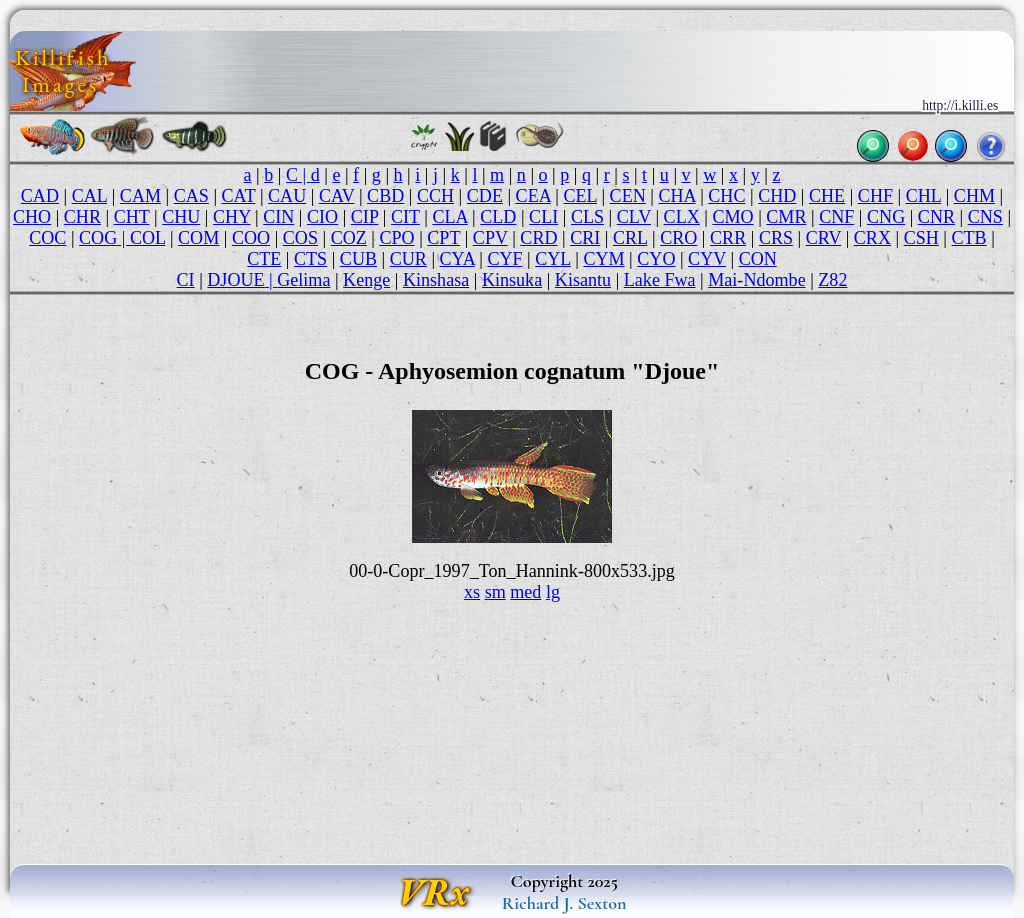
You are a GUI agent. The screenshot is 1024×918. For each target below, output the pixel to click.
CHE (827, 196)
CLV (634, 217)
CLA (449, 217)
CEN (628, 196)
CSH (921, 238)
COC (47, 238)
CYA (457, 259)
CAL (90, 196)
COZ (349, 238)
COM (198, 238)
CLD (498, 217)
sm (495, 592)
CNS (985, 217)
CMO (732, 217)
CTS (310, 259)
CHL (924, 196)
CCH (435, 196)
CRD (538, 238)
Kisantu (583, 280)
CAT (239, 196)
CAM (140, 196)
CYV (707, 259)
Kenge (366, 280)
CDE (485, 196)
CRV (823, 238)
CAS (191, 196)
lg (553, 592)
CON (758, 259)
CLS (587, 217)
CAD (40, 196)
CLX (682, 217)
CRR (728, 238)
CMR (786, 217)
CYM (603, 259)
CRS (776, 238)
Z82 (832, 280)
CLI (543, 217)
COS (300, 238)
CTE (264, 259)
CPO (396, 238)
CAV (337, 196)
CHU (181, 217)
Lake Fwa (660, 280)
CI (186, 280)
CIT (405, 217)
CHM (974, 196)
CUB (358, 259)
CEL (579, 196)
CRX (872, 238)
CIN (278, 217)
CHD (777, 196)
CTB (968, 238)
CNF (836, 217)
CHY (232, 217)
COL (148, 238)
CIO (322, 217)
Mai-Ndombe (756, 280)
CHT (132, 217)
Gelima (303, 280)
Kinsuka (512, 280)
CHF (875, 196)
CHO (32, 217)
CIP (364, 217)
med (525, 592)
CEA (533, 196)
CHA (676, 196)
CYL (553, 259)
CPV (490, 238)
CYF (504, 259)
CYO (656, 259)
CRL (630, 238)
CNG (886, 217)
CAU (287, 196)
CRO (678, 238)
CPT (443, 238)
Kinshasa (436, 280)
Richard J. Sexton (564, 903)
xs (472, 592)
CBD (385, 196)
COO (251, 238)
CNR (936, 217)
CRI (585, 238)
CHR (82, 217)
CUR (408, 259)
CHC (726, 196)
